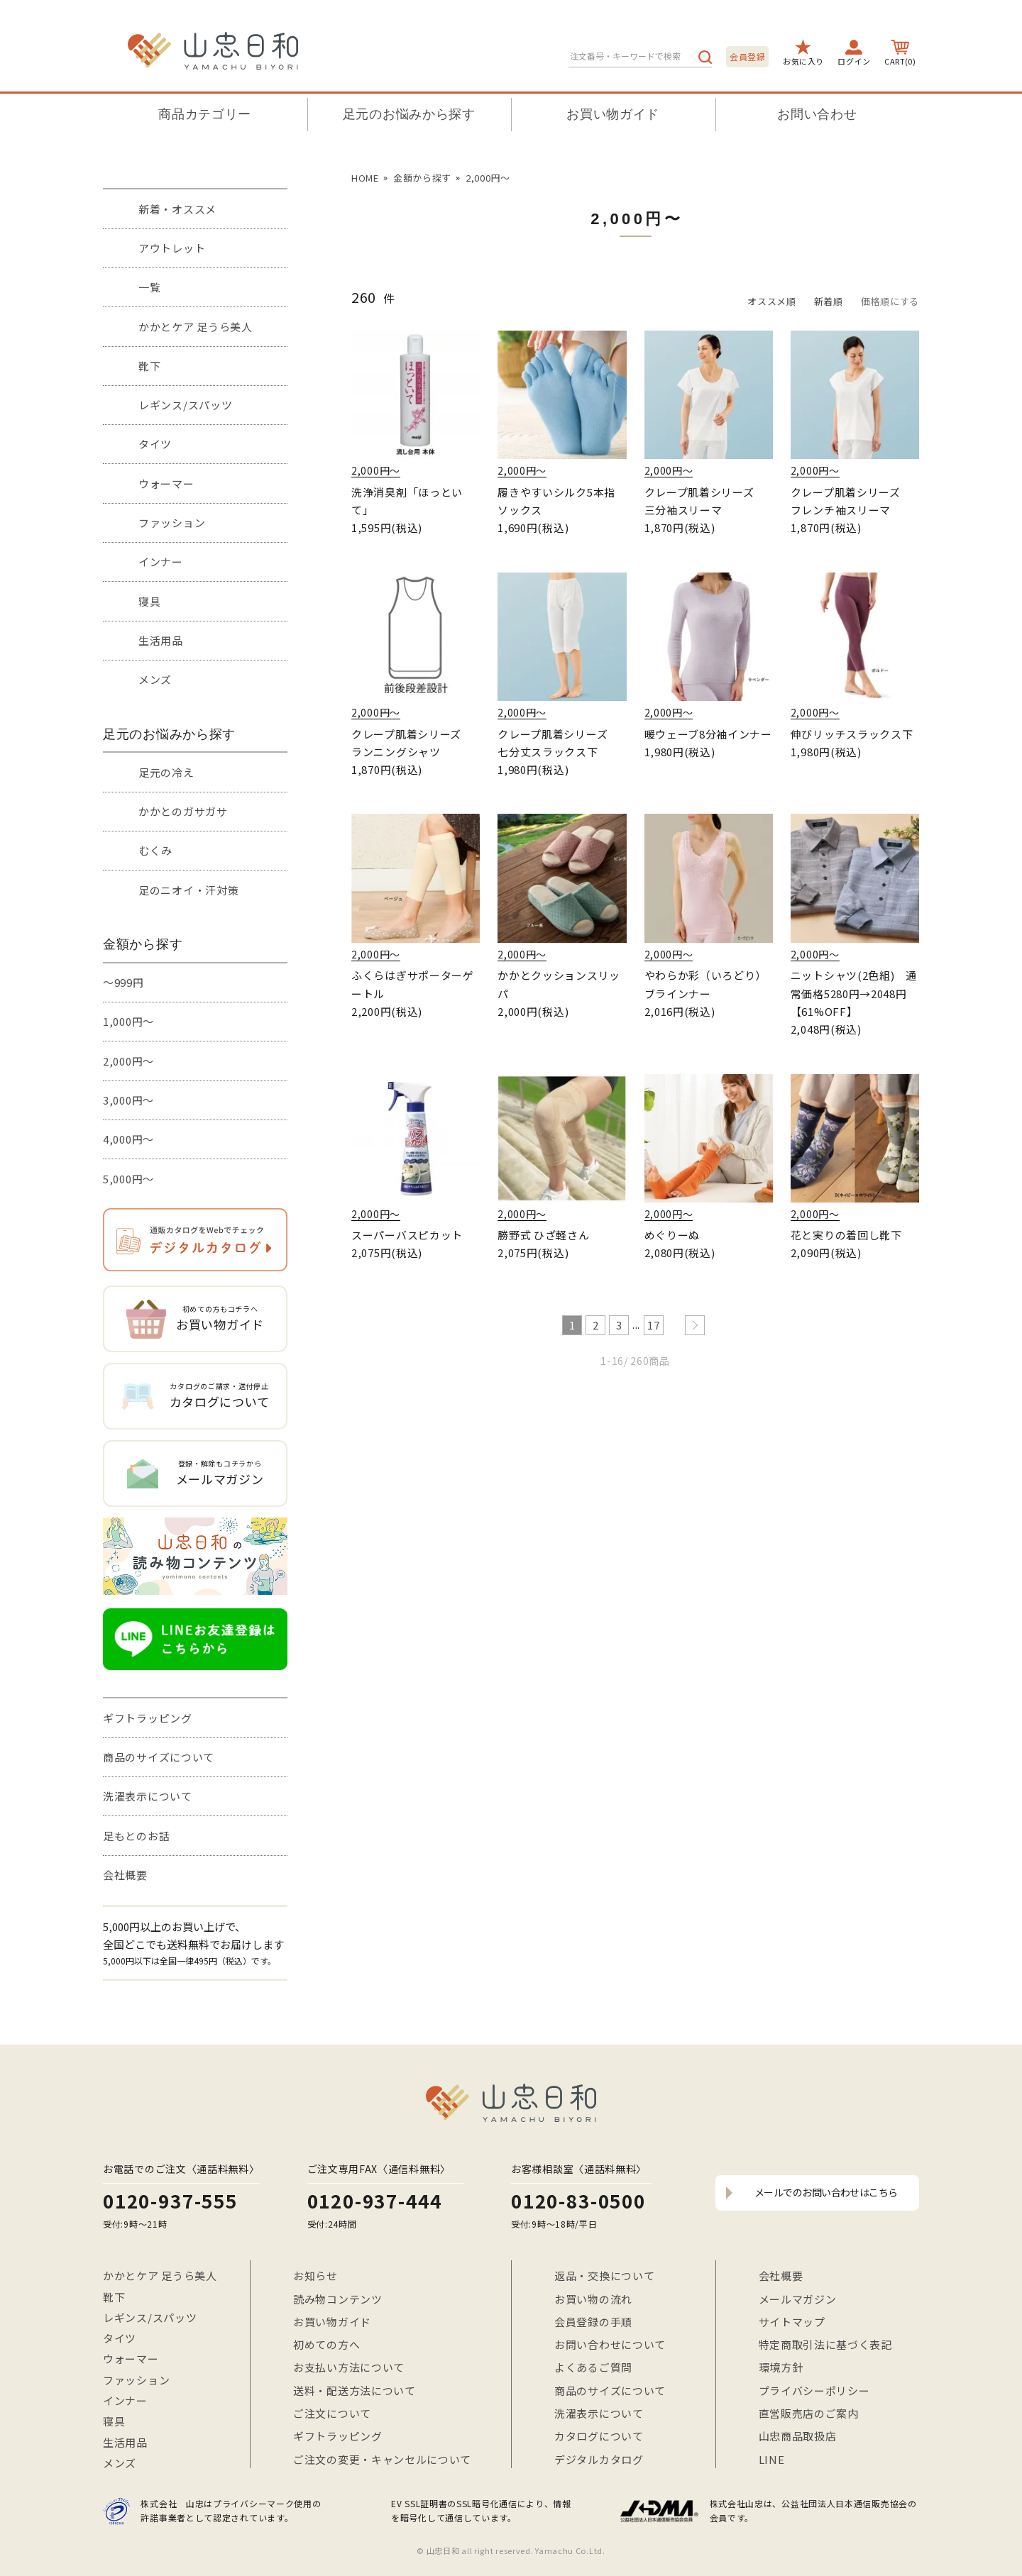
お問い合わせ (817, 114)
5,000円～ (128, 1178)
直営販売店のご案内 (809, 2413)
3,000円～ (128, 1100)
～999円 (123, 982)
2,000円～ (128, 1061)
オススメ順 (771, 301)
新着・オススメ (177, 208)
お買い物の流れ (593, 2299)
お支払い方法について (349, 2367)
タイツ (155, 443)
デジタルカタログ (599, 2459)
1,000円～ (128, 1021)
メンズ (155, 679)
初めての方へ (326, 2344)
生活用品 (160, 640)
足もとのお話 (136, 1835)
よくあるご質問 (593, 2367)
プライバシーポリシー (814, 2390)
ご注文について (332, 2413)
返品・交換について (604, 2275)
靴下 (149, 365)
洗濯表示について (147, 1796)
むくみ (155, 850)
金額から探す (422, 177)
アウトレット (171, 248)
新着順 (828, 301)
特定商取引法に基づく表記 (825, 2344)
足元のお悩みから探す (409, 114)
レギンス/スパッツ (185, 404)
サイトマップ (792, 2321)
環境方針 (781, 2367)
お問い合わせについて (610, 2344)
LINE (772, 2459)
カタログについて (599, 2435)
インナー (160, 561)
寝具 (149, 601)
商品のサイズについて (158, 1756)
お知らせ (315, 2275)
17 (653, 1324)
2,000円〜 (488, 177)
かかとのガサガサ (183, 811)
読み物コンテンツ (338, 2299)
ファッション (171, 522)
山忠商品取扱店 (798, 2435)
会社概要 (125, 1874)
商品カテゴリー (204, 114)
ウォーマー (166, 483)
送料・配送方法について (354, 2390)
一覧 (149, 287)
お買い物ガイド (612, 114)
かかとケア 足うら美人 (195, 326)
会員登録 (748, 56)
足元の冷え (166, 772)
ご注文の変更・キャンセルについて (382, 2459)
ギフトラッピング (147, 1717)
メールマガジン (798, 2299)
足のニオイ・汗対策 (188, 890)
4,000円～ (128, 1139)
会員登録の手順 (593, 2321)
